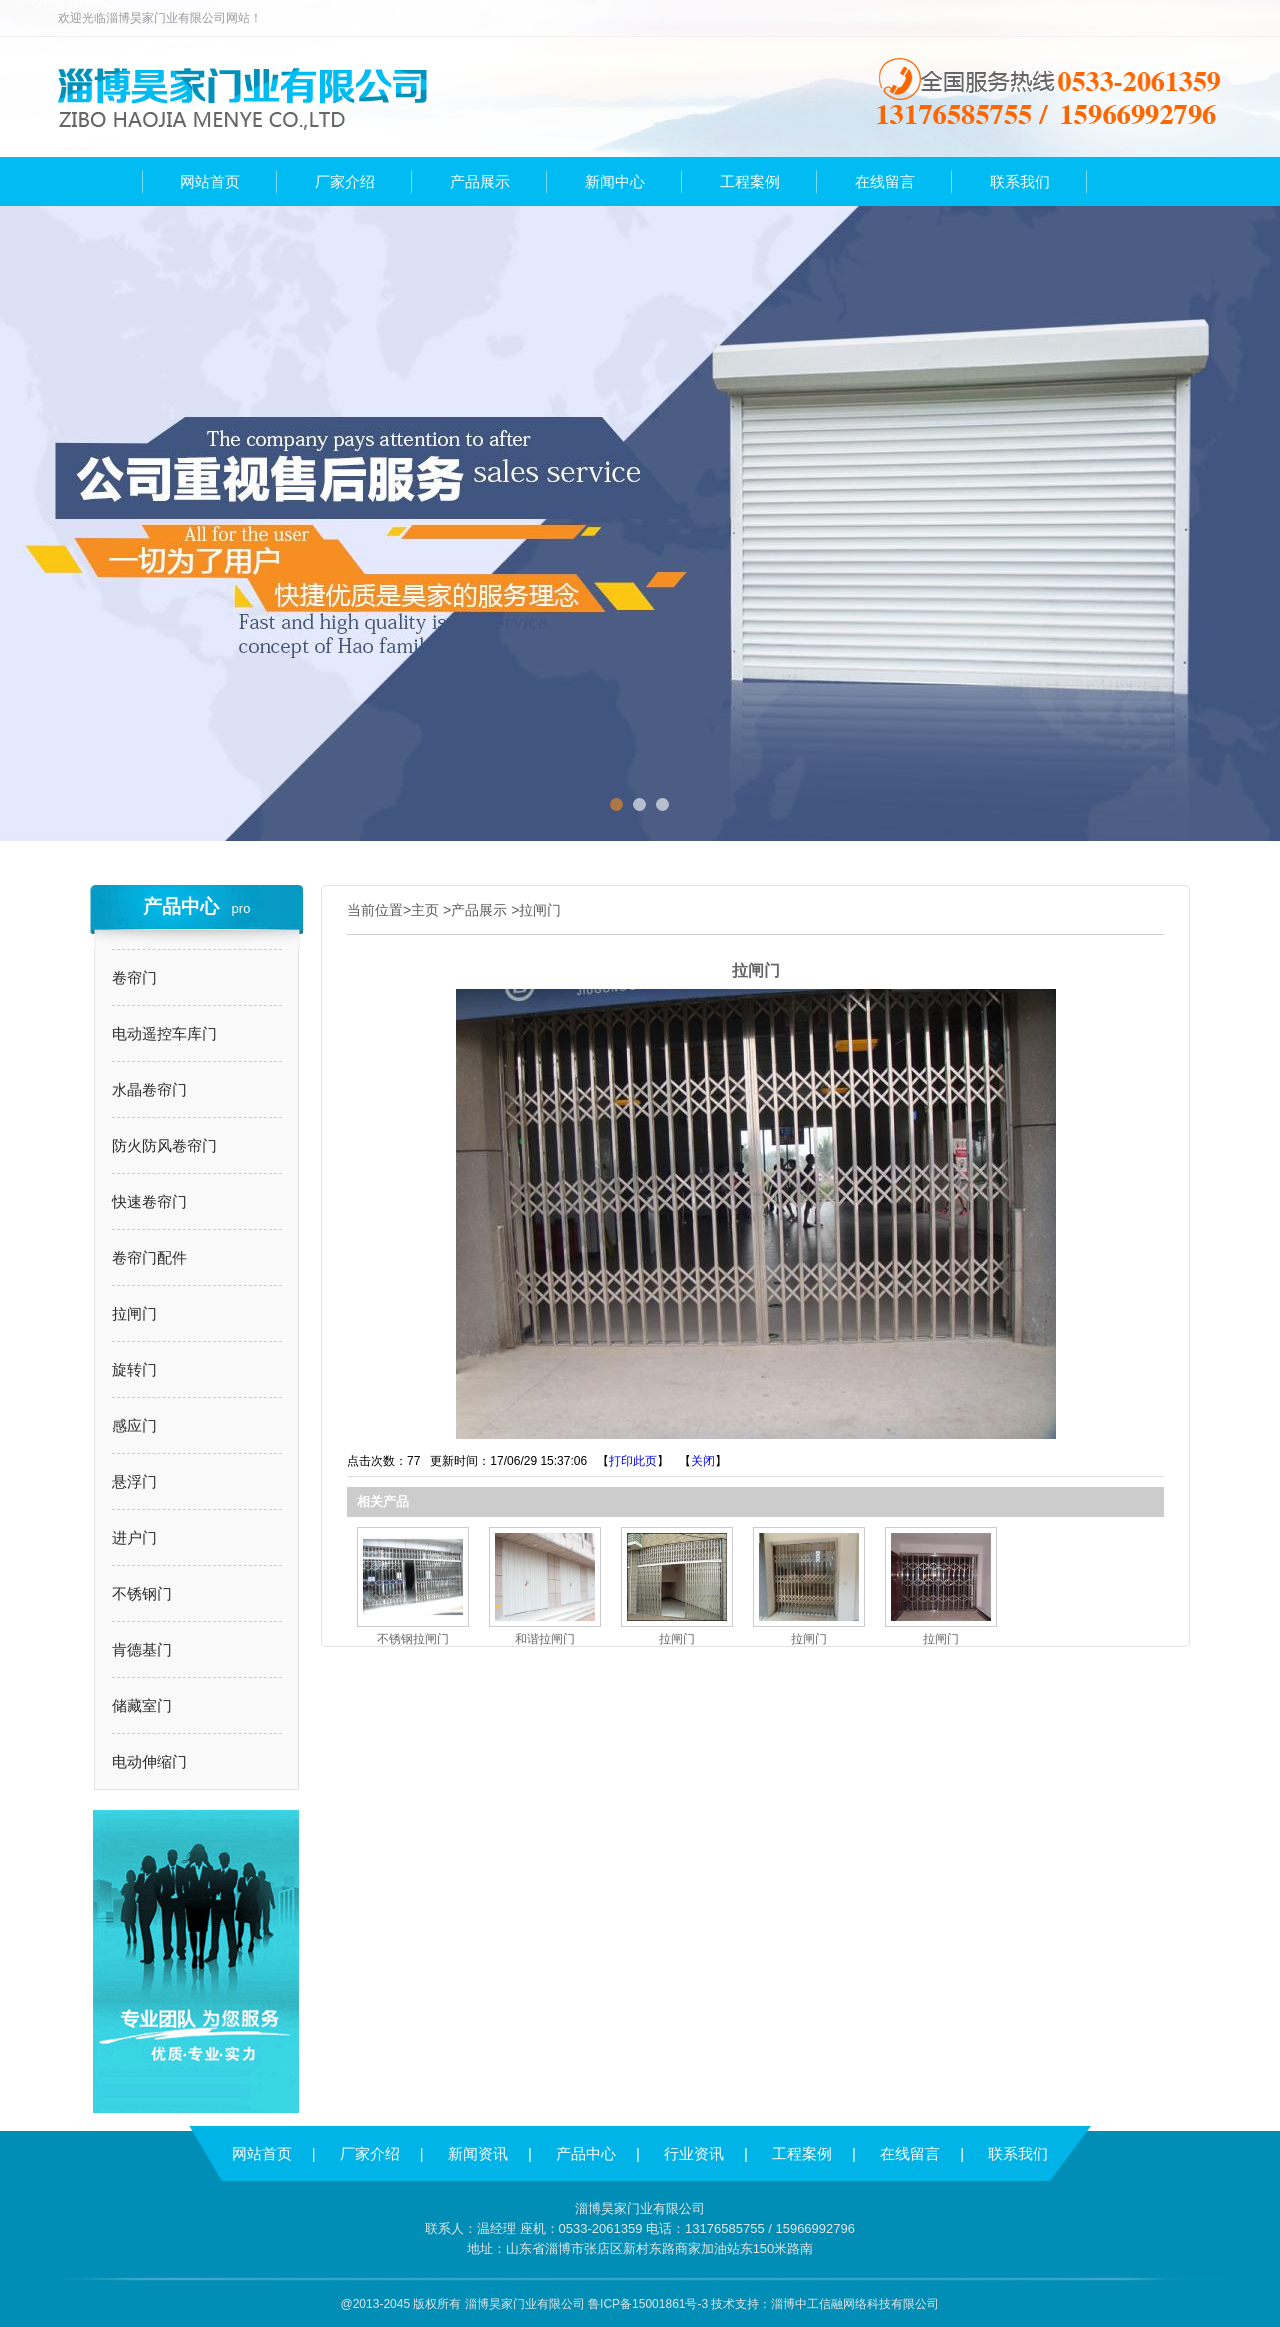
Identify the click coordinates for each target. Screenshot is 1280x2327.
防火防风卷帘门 (164, 1145)
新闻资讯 (478, 2153)
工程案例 (802, 2153)
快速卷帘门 (149, 1201)
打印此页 (633, 1461)
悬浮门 (134, 1481)
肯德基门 (142, 1649)
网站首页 (262, 2153)
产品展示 (479, 910)
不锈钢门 (142, 1593)
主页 (425, 910)
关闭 (703, 1461)
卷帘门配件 (149, 1257)
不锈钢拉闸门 (413, 1639)
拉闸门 (134, 1313)
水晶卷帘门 (149, 1089)
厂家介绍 (370, 2153)
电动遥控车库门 (164, 1033)
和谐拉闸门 (545, 1639)
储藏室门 (142, 1705)
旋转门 (134, 1369)
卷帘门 (134, 977)
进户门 (134, 1537)
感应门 (134, 1425)
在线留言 (910, 2153)
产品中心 (586, 2153)
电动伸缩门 (149, 1761)
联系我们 (1018, 2153)
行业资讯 (694, 2153)
